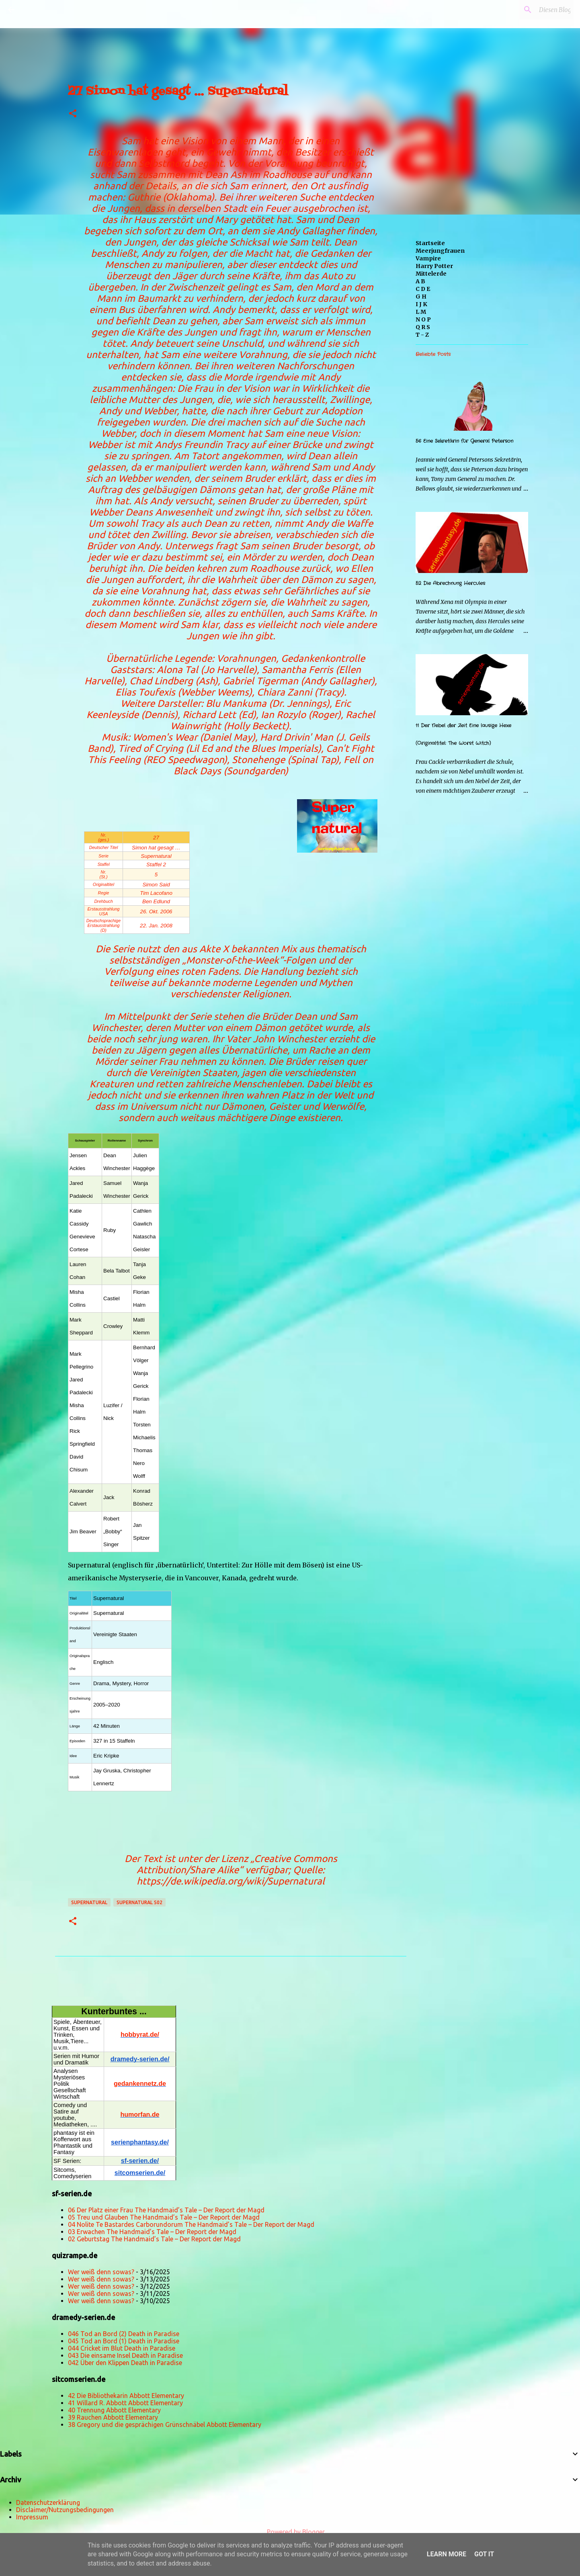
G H (421, 296)
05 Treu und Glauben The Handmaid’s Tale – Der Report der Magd (164, 2217)
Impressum (32, 2517)
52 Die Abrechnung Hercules (450, 583)
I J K (421, 304)
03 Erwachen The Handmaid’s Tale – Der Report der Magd (152, 2231)
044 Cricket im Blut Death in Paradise (121, 2348)
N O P (423, 319)
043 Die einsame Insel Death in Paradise (125, 2355)
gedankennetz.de (140, 2083)
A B (420, 281)
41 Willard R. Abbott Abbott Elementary (125, 2402)
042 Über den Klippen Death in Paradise (125, 2362)
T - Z (422, 334)
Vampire (428, 258)
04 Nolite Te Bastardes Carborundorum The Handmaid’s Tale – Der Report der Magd (191, 2224)
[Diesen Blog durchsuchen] (531, 9)
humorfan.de (140, 2114)
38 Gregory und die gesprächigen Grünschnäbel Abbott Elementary (164, 2424)
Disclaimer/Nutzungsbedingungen (65, 2509)
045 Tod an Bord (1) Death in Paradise (123, 2341)
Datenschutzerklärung (48, 2502)
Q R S (423, 327)
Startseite (430, 243)
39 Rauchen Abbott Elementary (113, 2417)
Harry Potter (434, 266)
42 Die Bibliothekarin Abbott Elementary (126, 2395)
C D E (423, 289)
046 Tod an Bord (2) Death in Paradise (123, 2333)
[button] (73, 113)
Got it (484, 2554)
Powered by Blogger (290, 2531)
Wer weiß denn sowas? (101, 2271)
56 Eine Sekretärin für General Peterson (464, 441)
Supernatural (89, 1902)
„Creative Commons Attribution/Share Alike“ (237, 1864)
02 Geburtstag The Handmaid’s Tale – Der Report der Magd (154, 2238)
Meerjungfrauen (440, 250)
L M (421, 311)
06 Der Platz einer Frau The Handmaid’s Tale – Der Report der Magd (166, 2210)
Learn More (446, 2554)
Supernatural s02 (139, 1902)
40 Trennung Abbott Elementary (114, 2410)
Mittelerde (431, 273)
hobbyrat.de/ (140, 2034)
